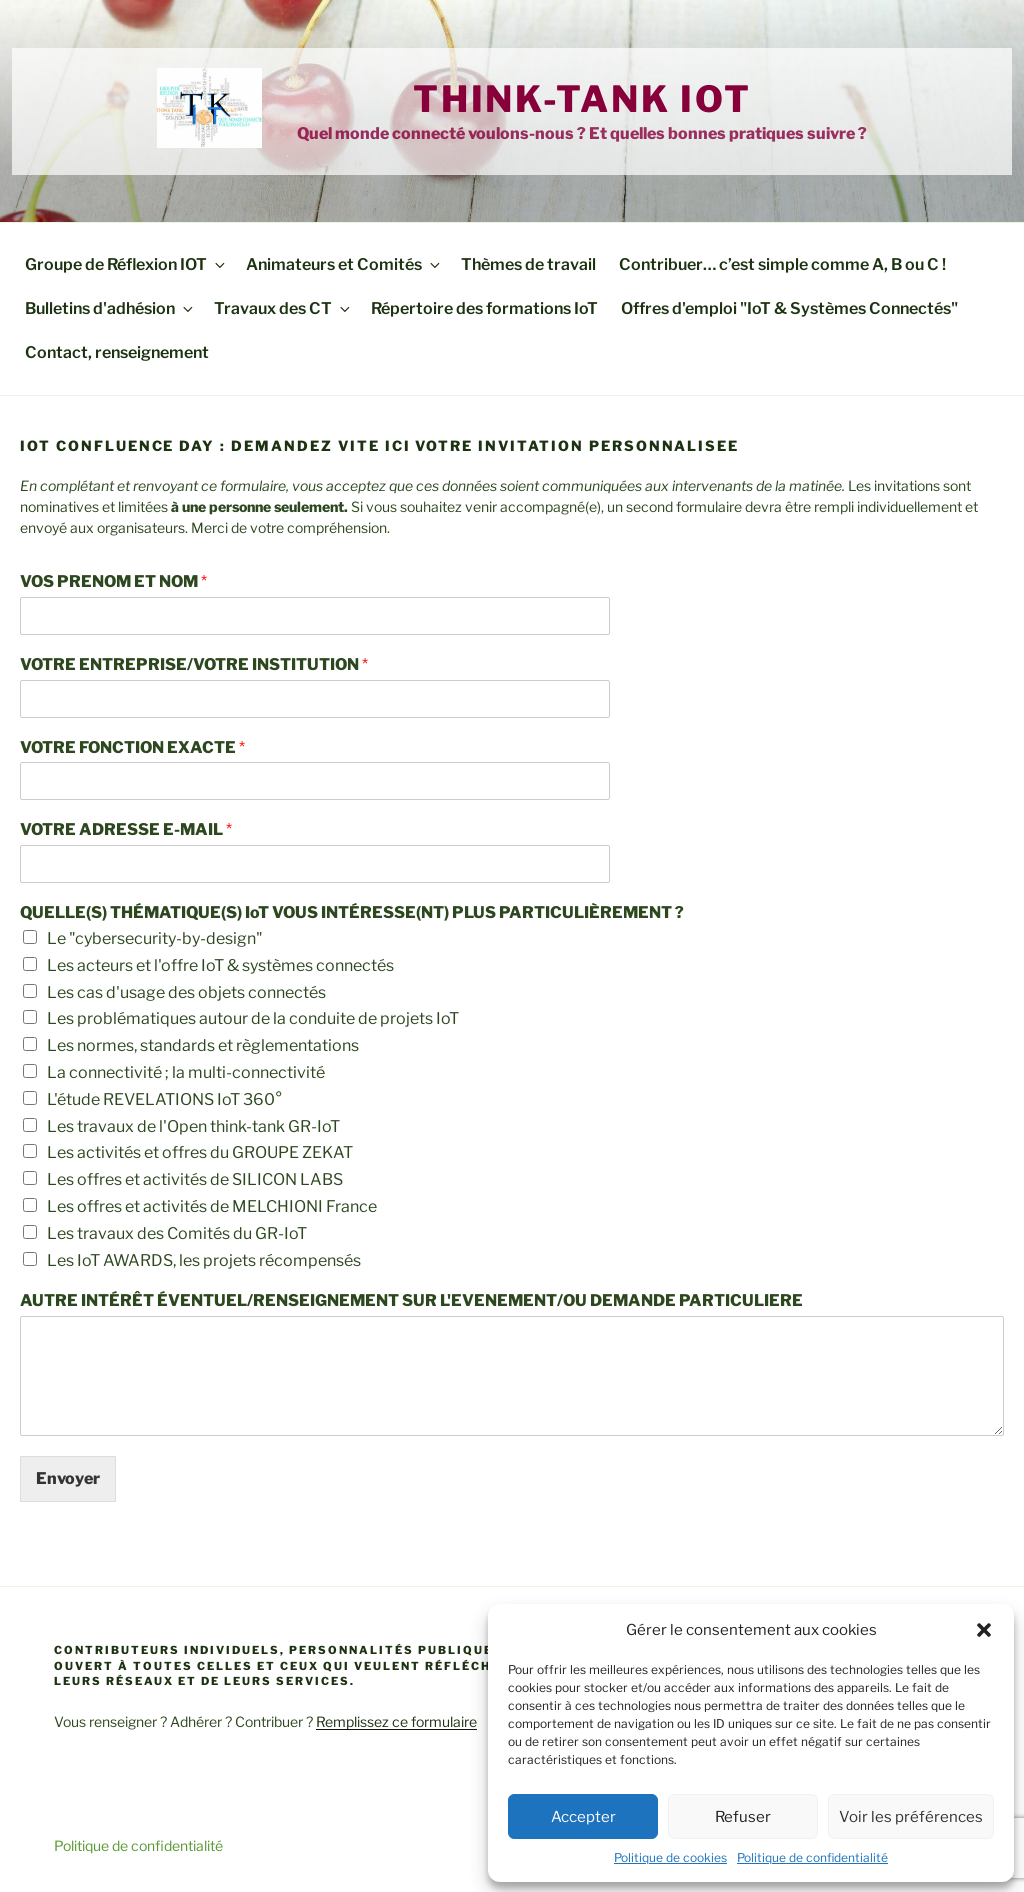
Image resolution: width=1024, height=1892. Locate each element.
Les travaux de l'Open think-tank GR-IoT (193, 1126)
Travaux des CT (283, 308)
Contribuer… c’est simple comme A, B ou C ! (782, 264)
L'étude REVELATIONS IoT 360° (164, 1099)
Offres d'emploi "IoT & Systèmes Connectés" (789, 308)
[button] (984, 1630)
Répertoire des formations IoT (484, 308)
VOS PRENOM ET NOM (113, 581)
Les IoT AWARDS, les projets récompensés (204, 1260)
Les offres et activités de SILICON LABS (195, 1179)
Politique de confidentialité (812, 1857)
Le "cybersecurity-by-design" (155, 938)
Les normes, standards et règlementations (203, 1045)
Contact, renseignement (117, 352)
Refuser (743, 1817)
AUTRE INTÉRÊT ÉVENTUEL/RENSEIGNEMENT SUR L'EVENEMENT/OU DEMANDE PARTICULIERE (411, 1300)
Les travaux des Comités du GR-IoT (177, 1233)
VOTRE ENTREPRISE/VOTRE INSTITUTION (194, 664)
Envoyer (68, 1478)
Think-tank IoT (582, 99)
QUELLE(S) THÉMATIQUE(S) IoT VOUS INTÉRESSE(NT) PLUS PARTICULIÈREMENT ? (352, 912)
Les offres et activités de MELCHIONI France (212, 1206)
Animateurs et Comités (344, 264)
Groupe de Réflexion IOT (126, 264)
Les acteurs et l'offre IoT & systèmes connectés (220, 965)
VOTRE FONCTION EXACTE (132, 747)
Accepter (583, 1817)
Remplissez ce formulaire (396, 1721)
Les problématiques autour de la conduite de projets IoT (253, 1018)
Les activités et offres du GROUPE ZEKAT (200, 1152)
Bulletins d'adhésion (110, 308)
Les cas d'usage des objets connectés (186, 992)
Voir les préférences (911, 1817)
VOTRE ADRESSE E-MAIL (126, 829)
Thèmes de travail (528, 264)
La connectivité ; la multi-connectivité (186, 1072)
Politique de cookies (670, 1857)
